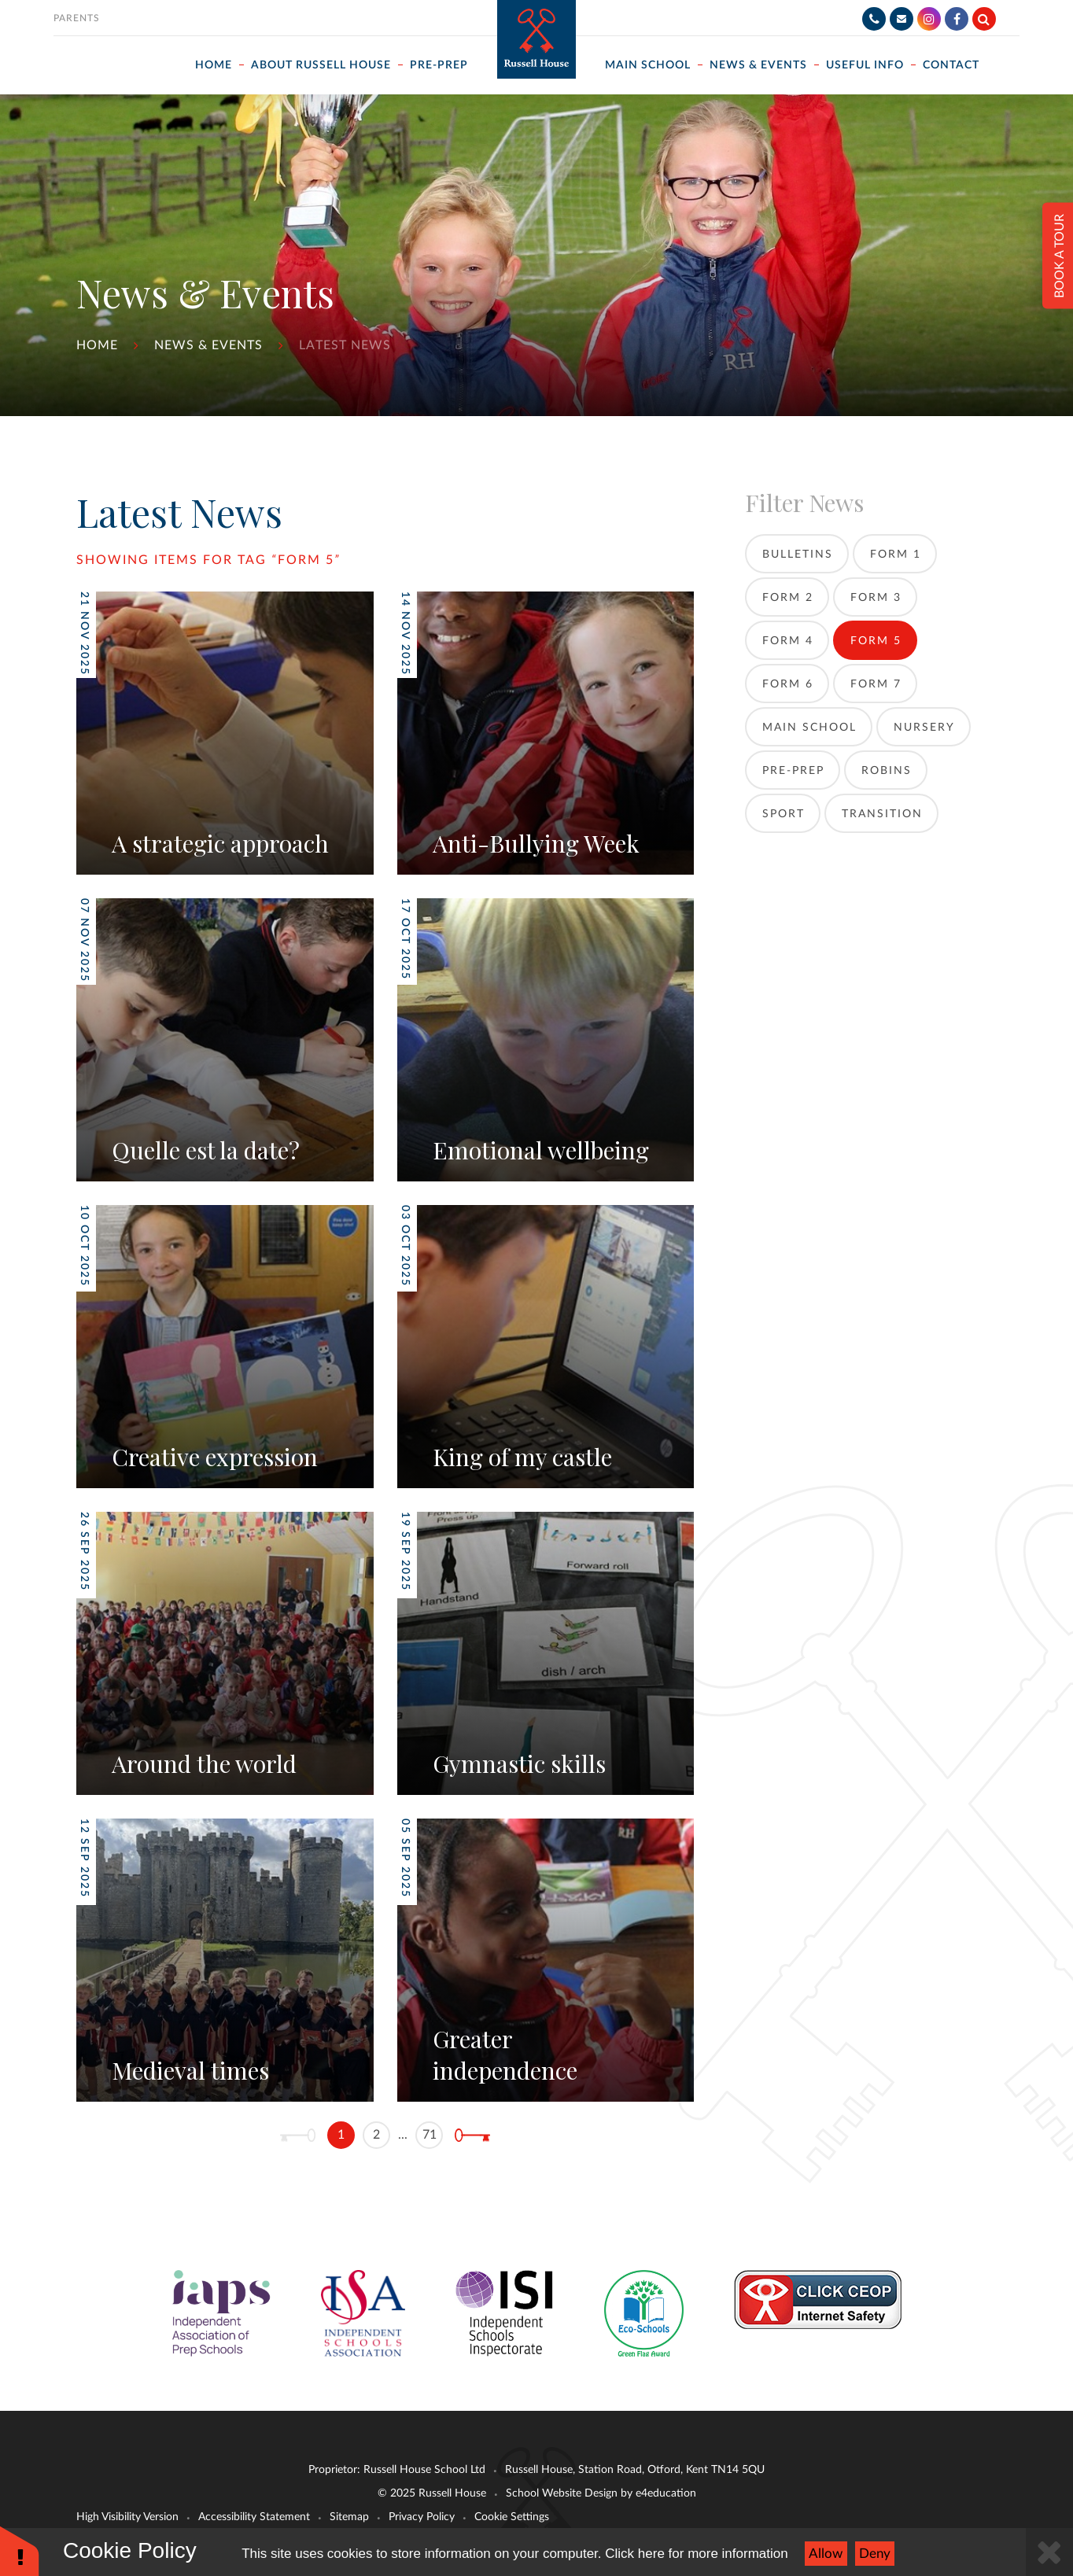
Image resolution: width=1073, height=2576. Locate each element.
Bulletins (797, 554)
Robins (886, 770)
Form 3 (876, 597)
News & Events (208, 345)
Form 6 (787, 684)
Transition (882, 814)
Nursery (924, 727)
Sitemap (349, 2517)
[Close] (1049, 2552)
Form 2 (787, 597)
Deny (874, 2553)
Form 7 (876, 684)
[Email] (901, 19)
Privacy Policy (422, 2517)
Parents (76, 18)
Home (97, 345)
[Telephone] (874, 19)
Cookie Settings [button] (511, 2517)
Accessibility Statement (254, 2517)
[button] (19, 2550)
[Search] (984, 19)
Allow (826, 2553)
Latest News (345, 345)
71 (429, 2134)
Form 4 (787, 641)
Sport (783, 814)
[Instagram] (929, 19)
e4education (666, 2493)
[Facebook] (956, 19)
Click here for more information (696, 2553)
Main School (809, 727)
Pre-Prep (793, 770)
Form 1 (895, 554)
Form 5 (306, 560)
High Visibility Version (127, 2517)
